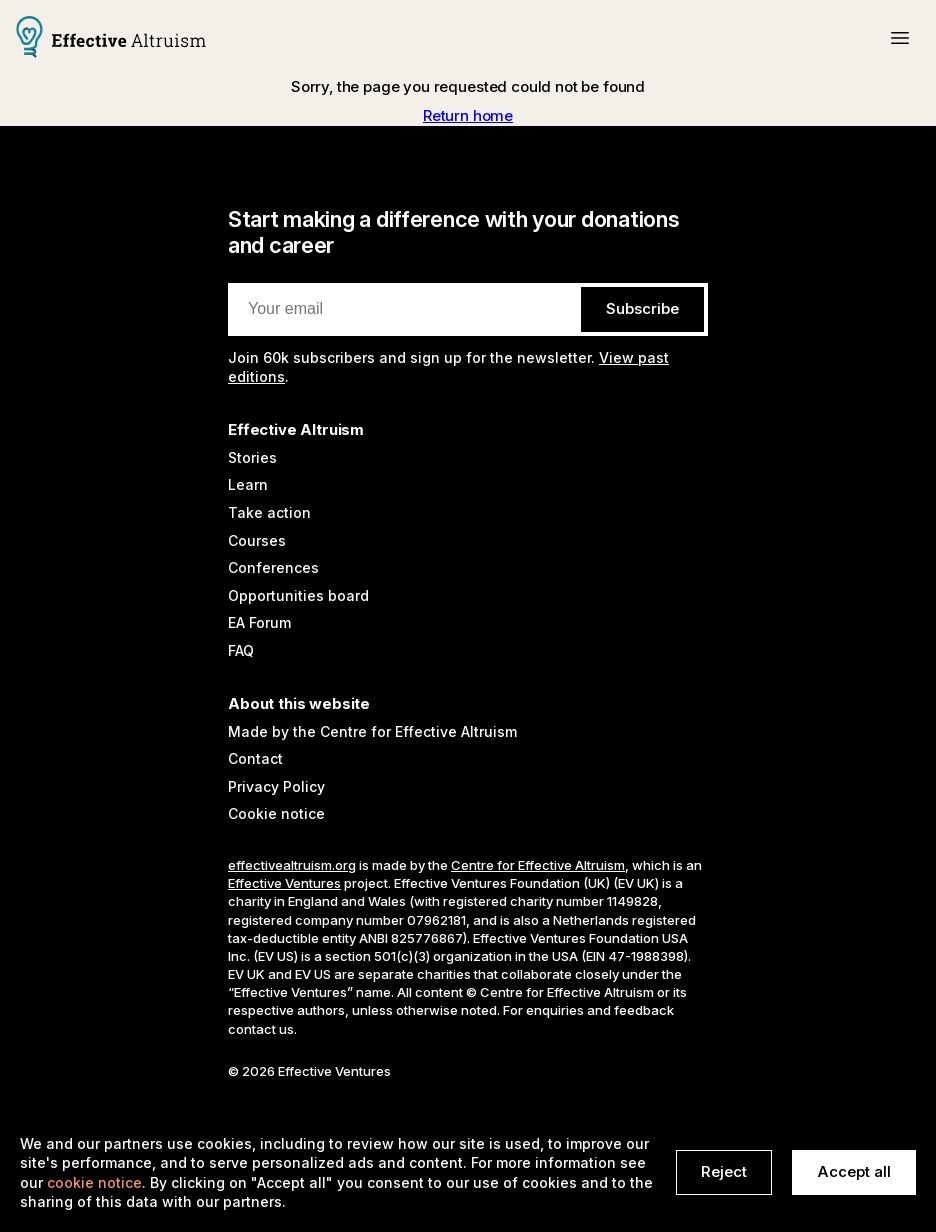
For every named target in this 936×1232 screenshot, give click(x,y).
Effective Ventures (284, 883)
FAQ (241, 650)
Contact (255, 758)
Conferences (273, 567)
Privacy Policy (276, 786)
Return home (468, 115)
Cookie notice (276, 813)
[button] (900, 38)
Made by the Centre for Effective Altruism (372, 731)
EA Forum (259, 622)
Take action (269, 512)
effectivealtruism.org (292, 865)
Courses (257, 540)
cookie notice (94, 1182)
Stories (252, 457)
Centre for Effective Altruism (538, 865)
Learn (248, 484)
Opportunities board (298, 595)
